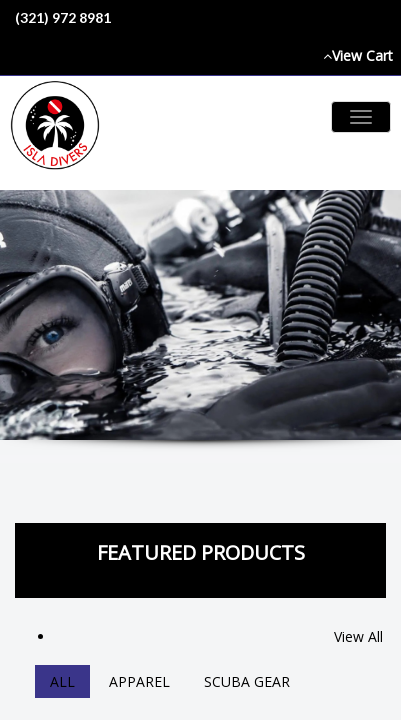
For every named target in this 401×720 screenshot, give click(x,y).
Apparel (139, 681)
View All (358, 636)
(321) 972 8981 (63, 17)
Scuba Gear (247, 681)
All (62, 681)
